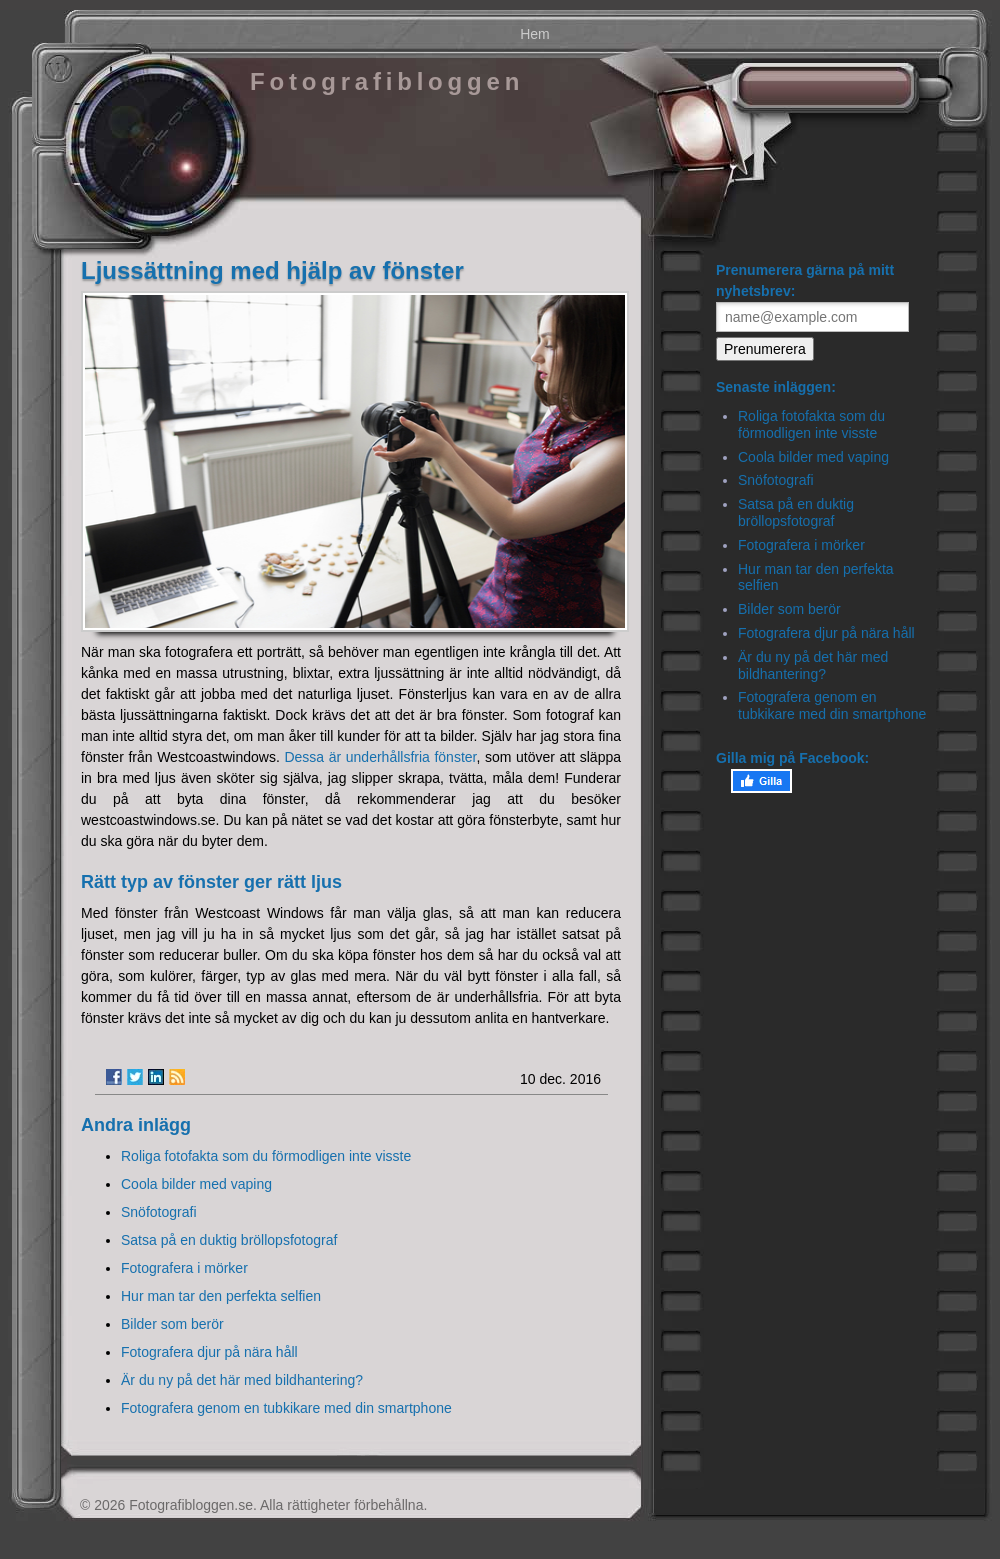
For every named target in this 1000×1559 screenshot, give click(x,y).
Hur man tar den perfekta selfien (221, 1296)
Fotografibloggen (387, 81)
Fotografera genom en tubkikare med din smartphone (286, 1408)
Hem (535, 34)
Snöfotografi (159, 1212)
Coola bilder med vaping (196, 1184)
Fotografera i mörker (184, 1268)
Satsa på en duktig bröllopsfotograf (229, 1240)
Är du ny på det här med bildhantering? (242, 1380)
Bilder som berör (172, 1324)
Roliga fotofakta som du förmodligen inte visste (266, 1156)
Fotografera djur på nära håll (209, 1352)
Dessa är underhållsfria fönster (380, 757)
